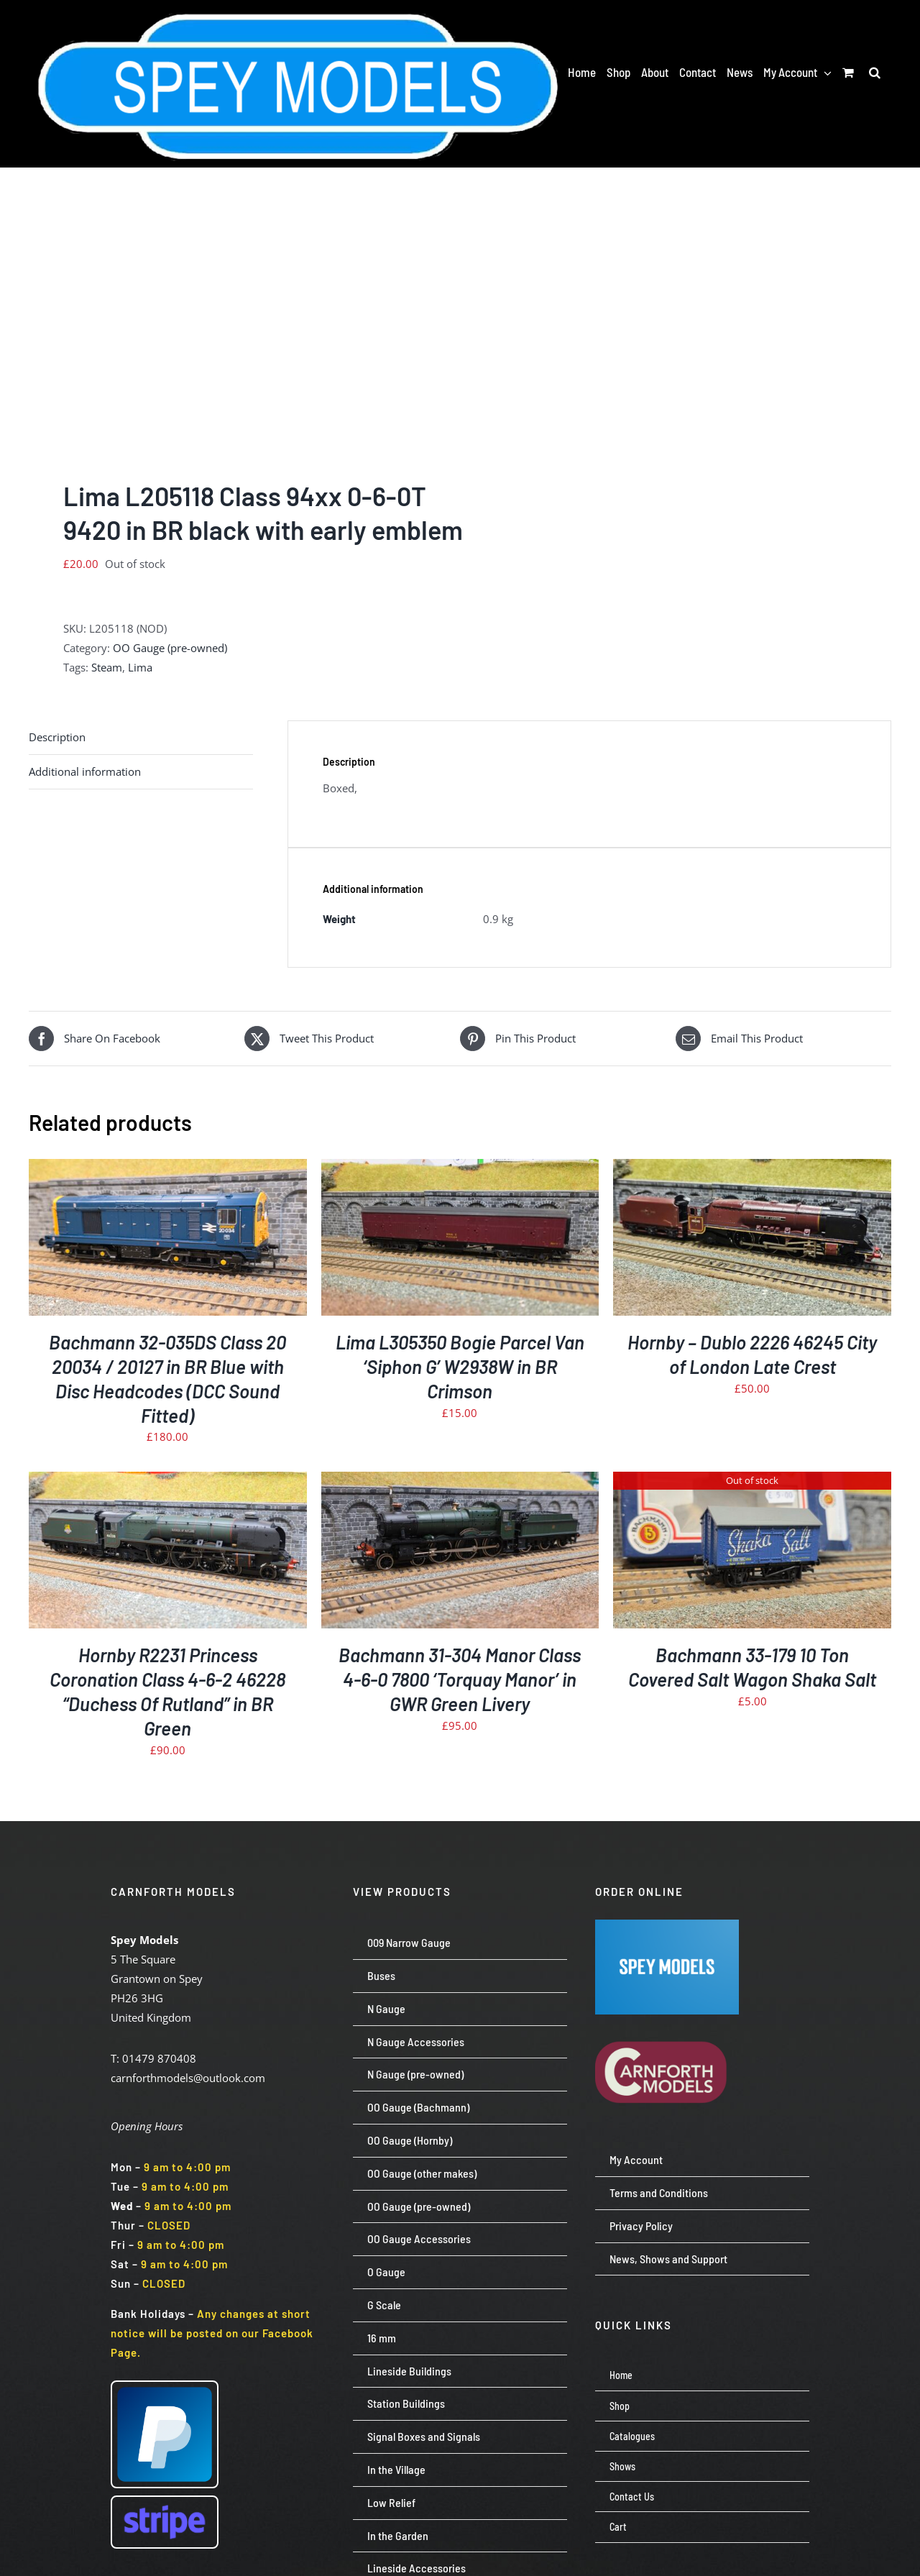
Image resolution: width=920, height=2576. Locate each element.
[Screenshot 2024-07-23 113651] (667, 1924)
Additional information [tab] (85, 771)
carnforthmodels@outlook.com (188, 2078)
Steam (106, 667)
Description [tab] (57, 737)
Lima (140, 667)
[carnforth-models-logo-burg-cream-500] (667, 2019)
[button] (874, 72)
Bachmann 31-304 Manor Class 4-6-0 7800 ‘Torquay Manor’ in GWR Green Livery (460, 1679)
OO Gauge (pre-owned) (170, 648)
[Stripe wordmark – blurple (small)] (164, 2502)
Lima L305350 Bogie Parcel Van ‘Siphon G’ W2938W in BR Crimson (460, 1366)
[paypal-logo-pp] (164, 2387)
